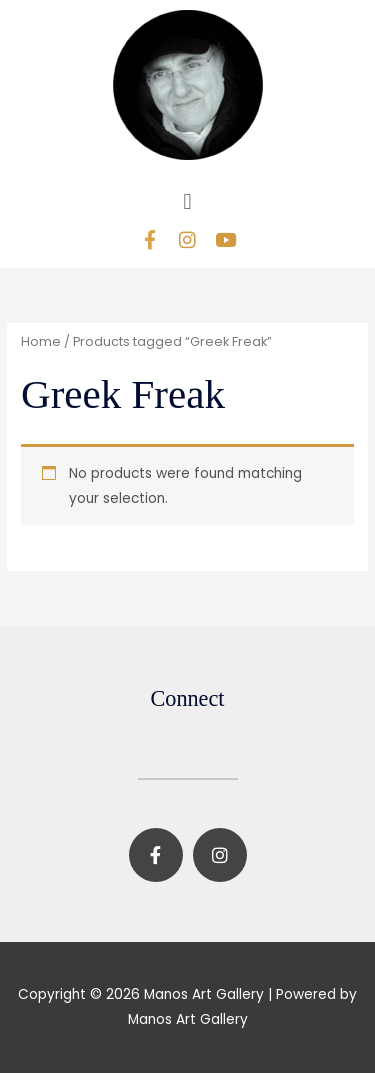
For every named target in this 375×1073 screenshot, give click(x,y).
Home (41, 341)
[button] (187, 201)
